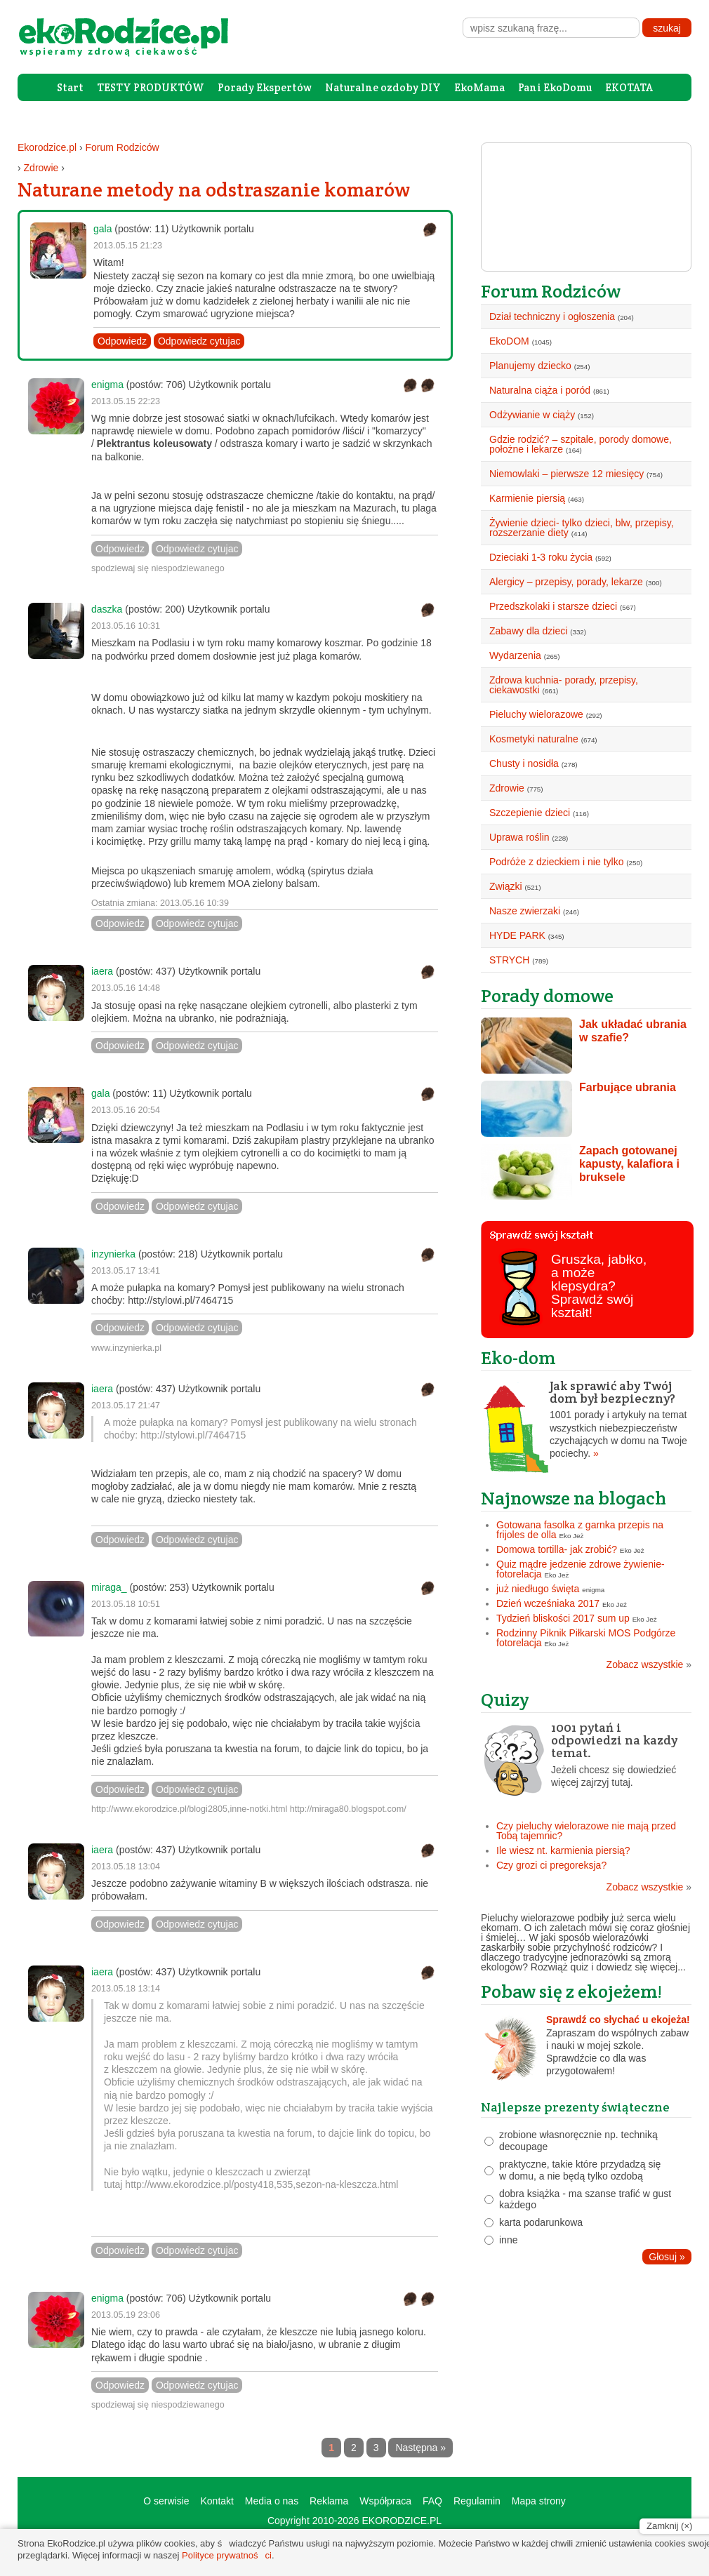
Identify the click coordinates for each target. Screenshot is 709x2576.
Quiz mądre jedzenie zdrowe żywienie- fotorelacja (580, 1569)
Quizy (505, 1699)
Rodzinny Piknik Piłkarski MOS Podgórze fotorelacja (585, 1637)
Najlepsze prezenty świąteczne (575, 2107)
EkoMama (479, 87)
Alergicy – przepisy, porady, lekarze (566, 581)
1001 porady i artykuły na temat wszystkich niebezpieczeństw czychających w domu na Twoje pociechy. (586, 1420)
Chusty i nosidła (524, 763)
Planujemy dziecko (530, 365)
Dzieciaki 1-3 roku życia (540, 557)
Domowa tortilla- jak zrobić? (556, 1549)
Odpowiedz (122, 341)
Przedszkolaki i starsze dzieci (553, 606)
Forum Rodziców (122, 147)
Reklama (329, 2501)
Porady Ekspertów (265, 87)
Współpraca (385, 2501)
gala (102, 228)
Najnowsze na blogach (573, 1497)
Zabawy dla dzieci (528, 630)
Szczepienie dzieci (529, 812)
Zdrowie (41, 167)
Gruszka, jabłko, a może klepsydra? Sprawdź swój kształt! (599, 1285)
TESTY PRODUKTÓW (150, 87)
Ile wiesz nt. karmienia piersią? (563, 1850)
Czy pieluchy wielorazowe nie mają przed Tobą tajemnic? (586, 1830)
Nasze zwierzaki (524, 910)
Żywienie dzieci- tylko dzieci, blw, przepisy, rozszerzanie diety (581, 527)
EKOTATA (629, 87)
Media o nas (271, 2501)
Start (70, 87)
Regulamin (477, 2501)
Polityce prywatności (227, 2555)
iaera (102, 971)
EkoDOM (509, 341)
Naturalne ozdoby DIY (383, 87)
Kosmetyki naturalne (533, 739)
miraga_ (109, 1587)
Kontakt (216, 2501)
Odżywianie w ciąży (532, 414)
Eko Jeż (571, 1536)
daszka (106, 609)
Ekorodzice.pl (47, 147)
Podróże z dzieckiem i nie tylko (556, 861)
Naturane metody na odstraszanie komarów (214, 189)
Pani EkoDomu (555, 87)
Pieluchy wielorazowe (536, 714)
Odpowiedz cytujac (199, 341)
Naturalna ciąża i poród (539, 390)
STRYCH (509, 960)
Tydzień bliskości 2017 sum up (563, 1618)
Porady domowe (547, 995)
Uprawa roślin (519, 837)
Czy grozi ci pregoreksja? (551, 1865)
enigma (107, 384)
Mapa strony (539, 2501)
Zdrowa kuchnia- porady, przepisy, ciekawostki (563, 684)
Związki (505, 886)
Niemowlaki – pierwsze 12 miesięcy (566, 473)
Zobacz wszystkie (649, 1664)
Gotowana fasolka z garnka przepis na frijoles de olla (579, 1529)
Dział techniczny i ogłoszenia (552, 316)
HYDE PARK (517, 935)
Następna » (420, 2447)
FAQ (432, 2501)
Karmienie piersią (527, 498)
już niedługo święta (537, 1588)
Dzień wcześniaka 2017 (547, 1603)
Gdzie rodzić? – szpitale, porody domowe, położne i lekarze (580, 444)
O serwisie (166, 2501)
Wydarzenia (515, 655)
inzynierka (113, 1254)
